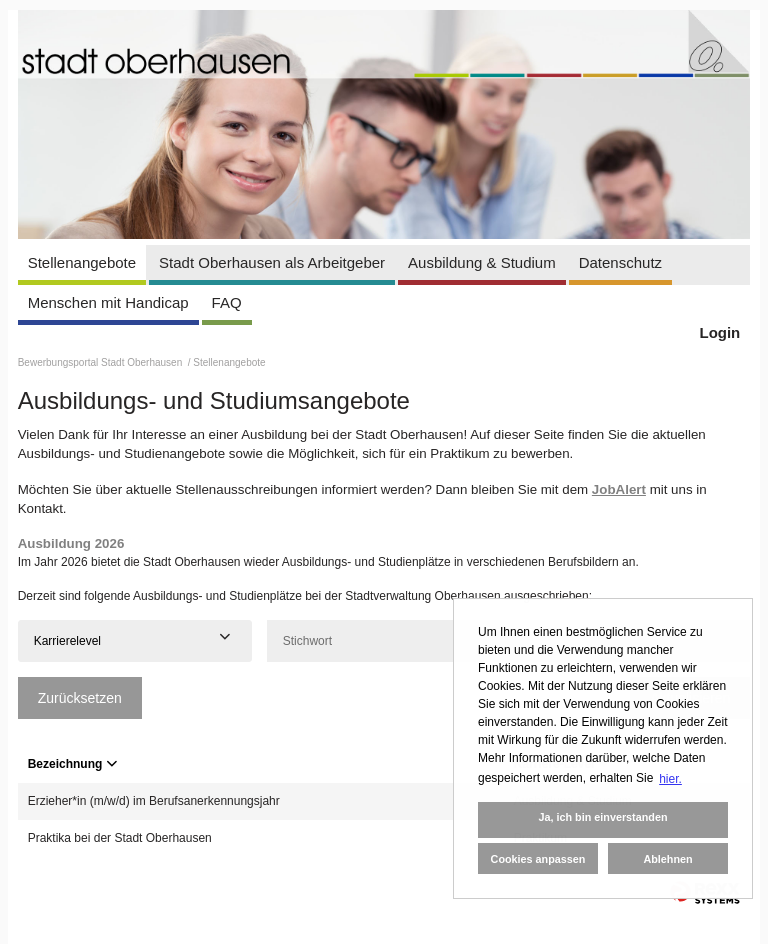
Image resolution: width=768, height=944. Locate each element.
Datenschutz (620, 262)
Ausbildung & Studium (482, 262)
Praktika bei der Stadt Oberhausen (120, 838)
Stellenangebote (82, 262)
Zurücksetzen (80, 698)
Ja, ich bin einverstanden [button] (602, 817)
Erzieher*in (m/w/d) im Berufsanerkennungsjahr (154, 801)
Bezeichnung (73, 764)
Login (719, 332)
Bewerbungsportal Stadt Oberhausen (101, 362)
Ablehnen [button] (667, 859)
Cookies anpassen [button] (538, 859)
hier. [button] (670, 779)
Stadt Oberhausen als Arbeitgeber (272, 262)
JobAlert (619, 489)
